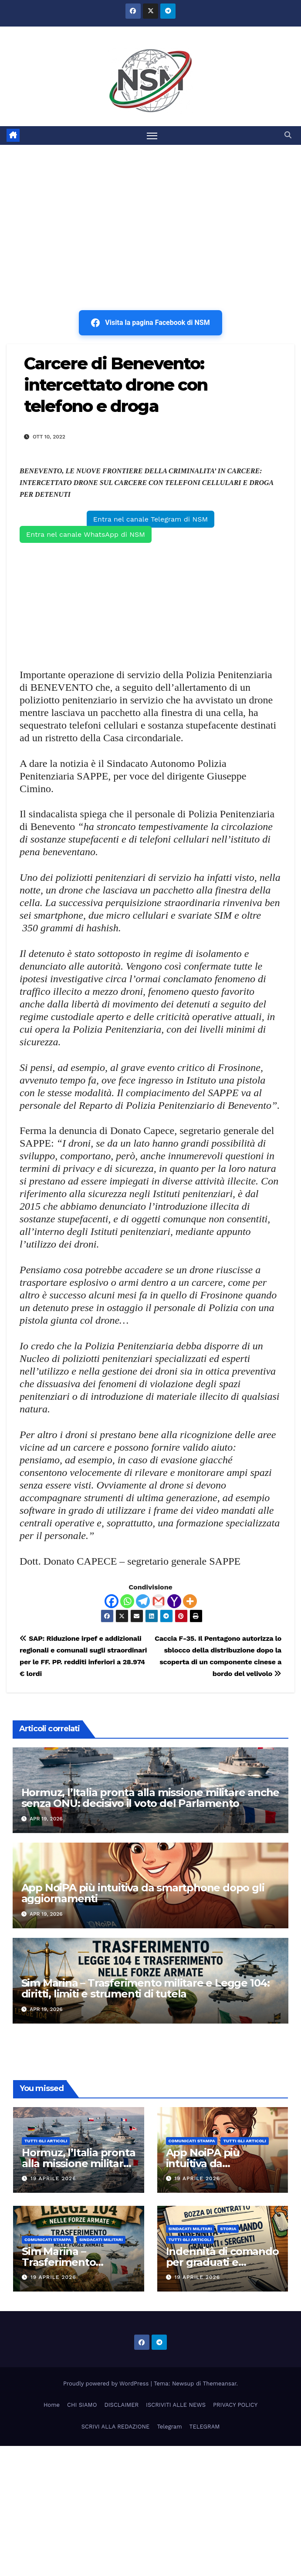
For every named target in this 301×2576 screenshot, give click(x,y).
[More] (190, 1601)
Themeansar (220, 2383)
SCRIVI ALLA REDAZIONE (115, 2426)
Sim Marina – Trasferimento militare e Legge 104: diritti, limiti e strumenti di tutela (145, 1988)
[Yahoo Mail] (174, 1601)
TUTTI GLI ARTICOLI (45, 2140)
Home (52, 2405)
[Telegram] (143, 1601)
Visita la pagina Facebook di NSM (150, 322)
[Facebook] (111, 1601)
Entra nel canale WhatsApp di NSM (85, 534)
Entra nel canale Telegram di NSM (150, 519)
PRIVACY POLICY (235, 2405)
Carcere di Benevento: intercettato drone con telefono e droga (115, 385)
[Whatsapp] (127, 1601)
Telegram (169, 2426)
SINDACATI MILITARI (101, 2239)
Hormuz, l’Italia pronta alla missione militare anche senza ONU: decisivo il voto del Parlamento (150, 1798)
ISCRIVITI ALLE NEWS (176, 2405)
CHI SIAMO (82, 2405)
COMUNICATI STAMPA (192, 2140)
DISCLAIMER (121, 2405)
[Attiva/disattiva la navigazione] (152, 135)
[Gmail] (159, 1601)
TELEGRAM (204, 2426)
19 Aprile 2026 (53, 2179)
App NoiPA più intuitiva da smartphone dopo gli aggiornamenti (142, 1893)
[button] (287, 135)
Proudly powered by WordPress (107, 2383)
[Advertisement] (150, 210)
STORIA (228, 2228)
